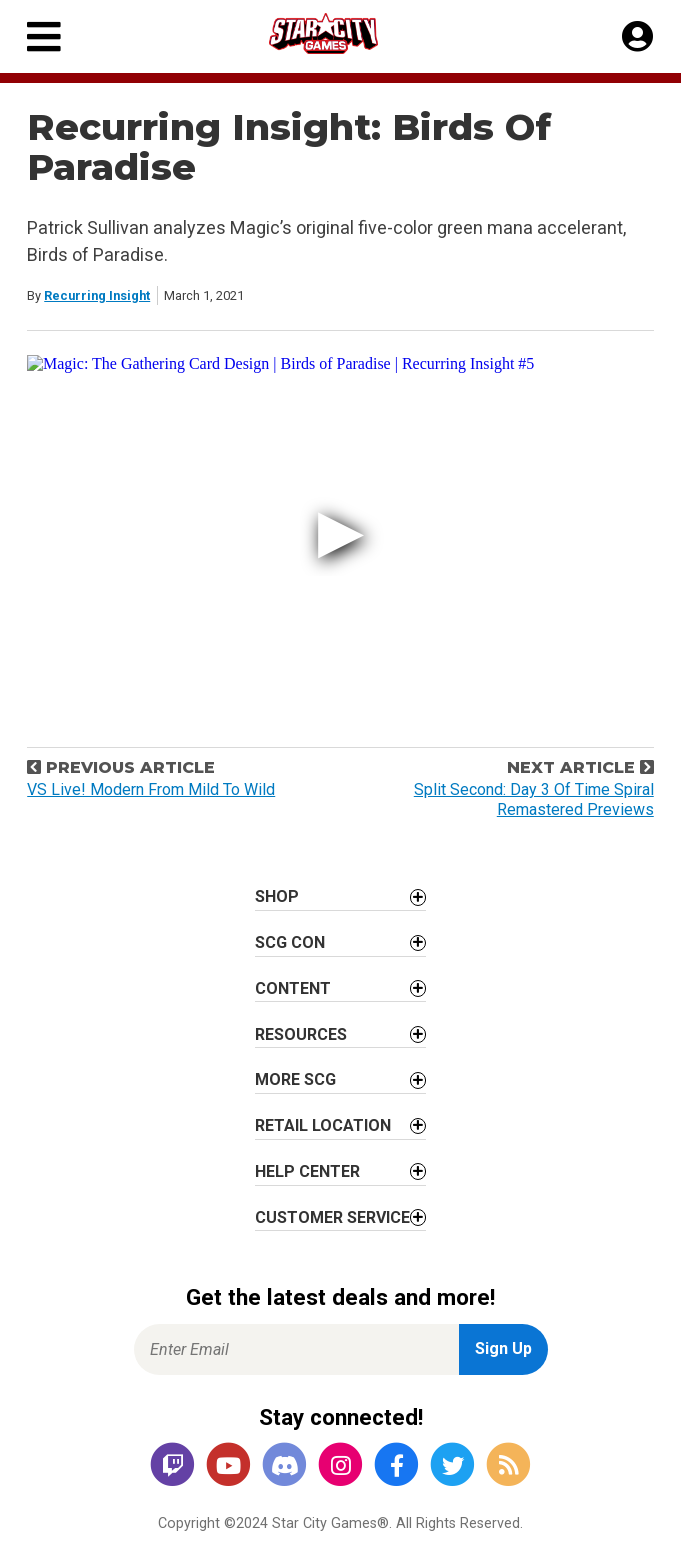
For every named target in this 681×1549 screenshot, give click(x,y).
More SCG (295, 1079)
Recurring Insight (97, 295)
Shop (277, 896)
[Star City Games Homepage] (342, 33)
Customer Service (332, 1217)
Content (293, 988)
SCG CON (290, 942)
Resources (301, 1034)
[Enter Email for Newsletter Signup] (296, 1349)
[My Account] (637, 37)
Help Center (307, 1171)
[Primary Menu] (44, 36)
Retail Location (323, 1125)
